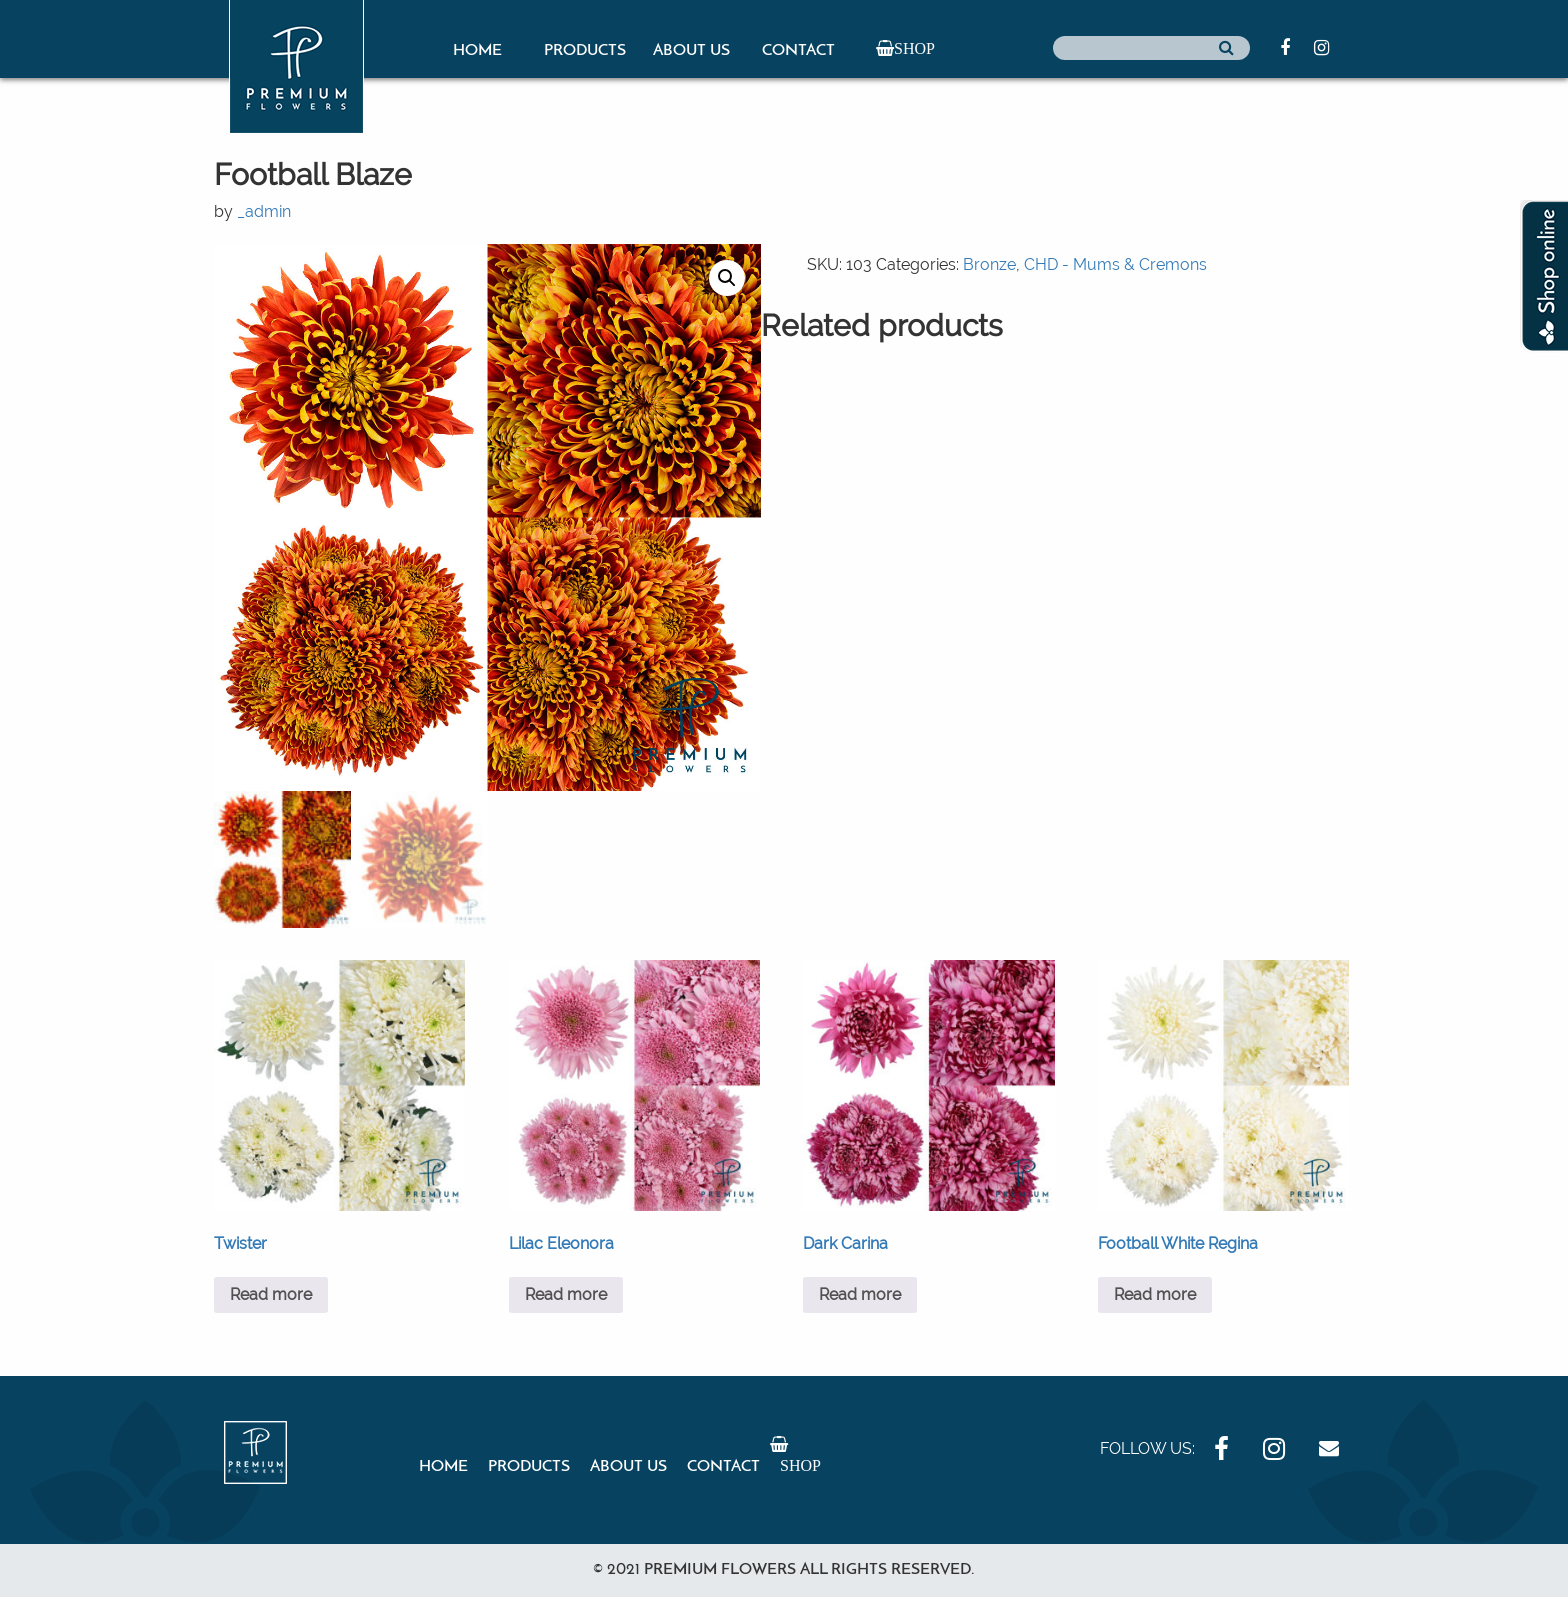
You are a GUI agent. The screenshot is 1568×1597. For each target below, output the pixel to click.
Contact (798, 51)
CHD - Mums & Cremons (1115, 264)
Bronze (989, 264)
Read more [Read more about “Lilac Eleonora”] (566, 1294)
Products (585, 51)
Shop (914, 48)
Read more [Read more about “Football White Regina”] (1155, 1294)
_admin (264, 211)
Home (477, 51)
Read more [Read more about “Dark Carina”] (860, 1294)
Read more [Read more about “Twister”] (271, 1294)
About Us (691, 51)
